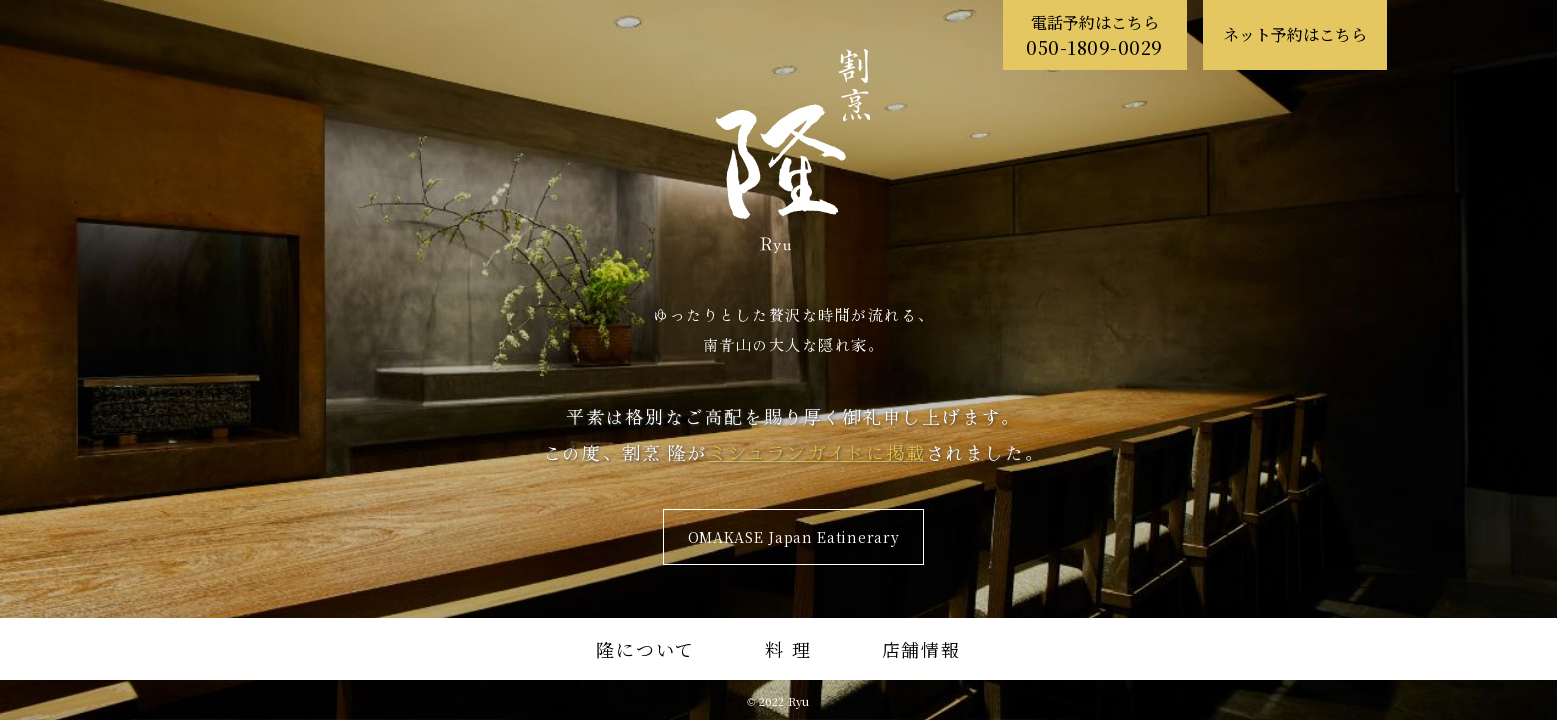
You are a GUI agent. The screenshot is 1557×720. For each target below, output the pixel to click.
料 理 (788, 649)
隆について (645, 649)
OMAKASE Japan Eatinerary (794, 537)
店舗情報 (921, 649)
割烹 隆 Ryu (793, 151)
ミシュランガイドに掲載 (817, 452)
